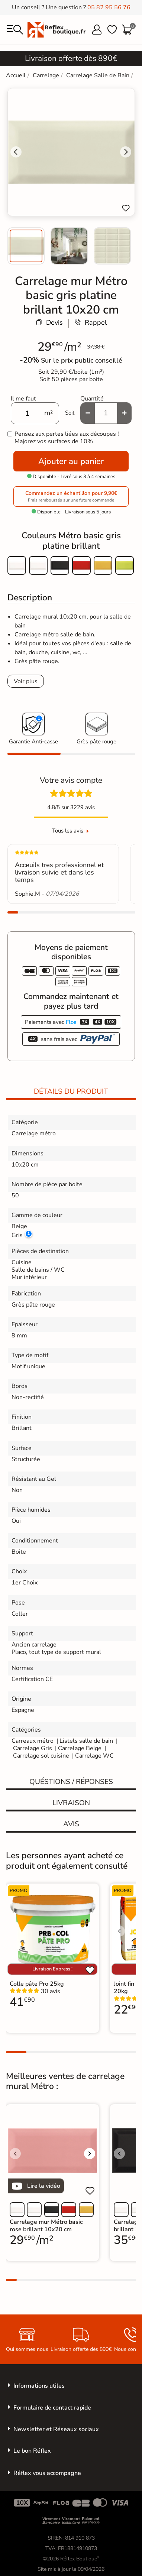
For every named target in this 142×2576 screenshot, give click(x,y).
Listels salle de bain (86, 1741)
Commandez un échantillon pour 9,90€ (71, 497)
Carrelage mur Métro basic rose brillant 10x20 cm (46, 2225)
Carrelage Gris (32, 1748)
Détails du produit (71, 1091)
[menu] (15, 30)
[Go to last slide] (16, 152)
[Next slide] (125, 152)
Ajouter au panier (71, 461)
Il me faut (23, 398)
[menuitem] (26, 246)
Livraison (71, 1803)
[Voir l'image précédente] (119, 1931)
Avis (71, 1824)
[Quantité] (106, 413)
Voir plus (26, 681)
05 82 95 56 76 (108, 7)
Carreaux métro (33, 1741)
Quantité (92, 398)
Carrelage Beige (79, 1748)
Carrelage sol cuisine (42, 1756)
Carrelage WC (94, 1756)
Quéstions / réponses (71, 1782)
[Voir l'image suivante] (89, 2153)
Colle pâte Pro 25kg (37, 1984)
